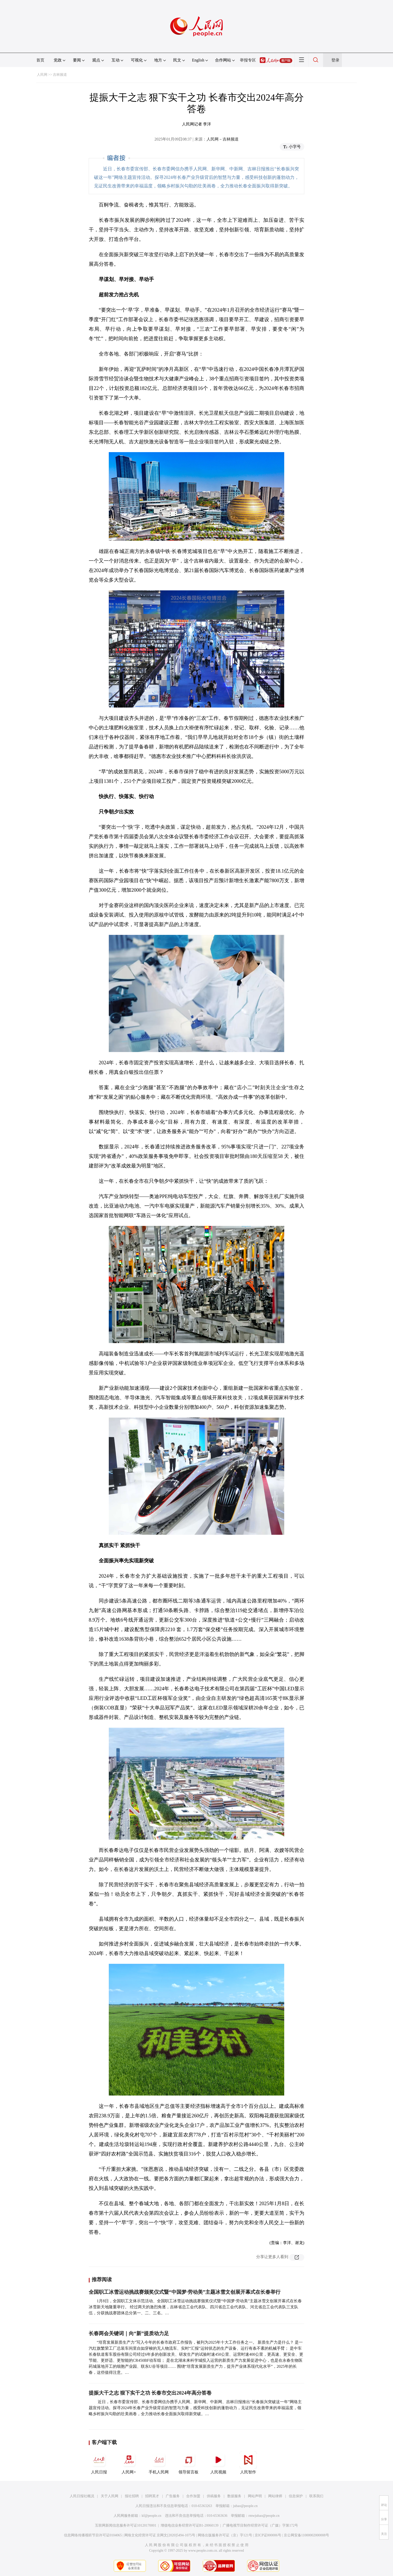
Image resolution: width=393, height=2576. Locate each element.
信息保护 (296, 2496)
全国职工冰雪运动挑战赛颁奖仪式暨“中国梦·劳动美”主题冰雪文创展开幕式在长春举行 (184, 2292)
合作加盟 (193, 2496)
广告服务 (173, 2496)
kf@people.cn (151, 2516)
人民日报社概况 (82, 2496)
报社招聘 (132, 2496)
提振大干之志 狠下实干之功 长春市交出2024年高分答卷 (150, 2393)
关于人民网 (109, 2496)
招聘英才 (152, 2496)
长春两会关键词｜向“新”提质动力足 (129, 2333)
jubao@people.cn (245, 2506)
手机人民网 (159, 2462)
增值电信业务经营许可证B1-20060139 (190, 2525)
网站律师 (275, 2496)
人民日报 (99, 2462)
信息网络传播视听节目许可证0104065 (93, 2535)
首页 (40, 60)
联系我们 (316, 2496)
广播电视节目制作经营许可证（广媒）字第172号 (260, 2525)
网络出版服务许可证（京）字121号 (225, 2535)
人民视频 (218, 2462)
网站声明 (255, 2496)
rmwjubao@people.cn (263, 2516)
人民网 (42, 75)
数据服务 (234, 2496)
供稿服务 (214, 2496)
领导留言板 (188, 2462)
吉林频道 (60, 75)
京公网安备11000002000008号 (306, 2535)
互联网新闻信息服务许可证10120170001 (125, 2525)
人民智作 (248, 2462)
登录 (335, 60)
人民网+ (129, 2462)
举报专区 (248, 60)
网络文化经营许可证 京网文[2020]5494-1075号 (159, 2535)
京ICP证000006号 (268, 2535)
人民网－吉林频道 (223, 139)
